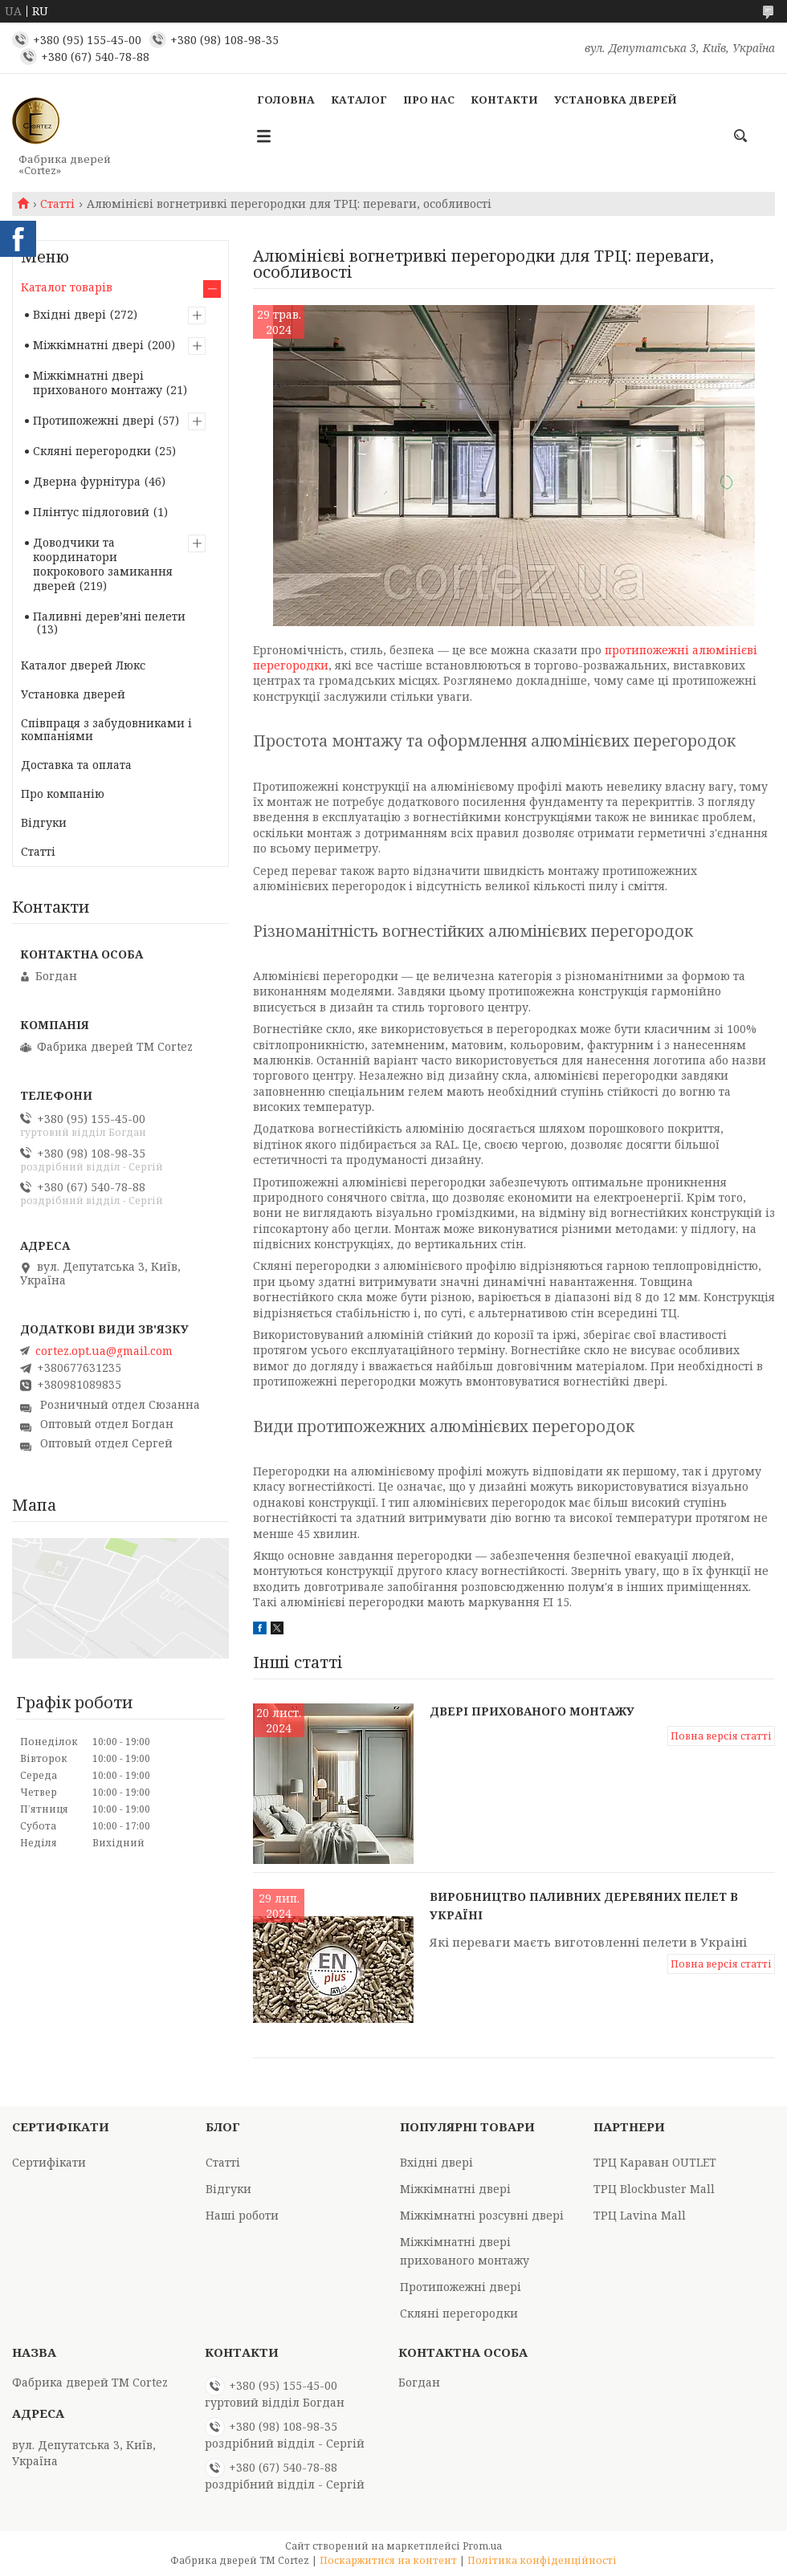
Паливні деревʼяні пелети (109, 616)
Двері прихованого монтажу (532, 1711)
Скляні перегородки (92, 450)
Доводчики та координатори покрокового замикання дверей (103, 564)
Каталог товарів (66, 287)
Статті (57, 203)
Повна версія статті (721, 1736)
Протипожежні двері (93, 420)
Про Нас (429, 99)
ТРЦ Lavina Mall (639, 2215)
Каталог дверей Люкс (83, 665)
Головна (286, 99)
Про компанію (62, 793)
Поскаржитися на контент (388, 2560)
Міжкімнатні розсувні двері (482, 2215)
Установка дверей (615, 99)
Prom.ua (482, 2546)
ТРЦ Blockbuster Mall (654, 2188)
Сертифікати (49, 2162)
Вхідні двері (69, 314)
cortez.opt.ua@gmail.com (104, 1351)
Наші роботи (242, 2215)
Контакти (504, 99)
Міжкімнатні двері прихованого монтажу (97, 382)
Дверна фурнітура (87, 481)
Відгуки (44, 822)
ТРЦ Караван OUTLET (654, 2162)
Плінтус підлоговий (91, 511)
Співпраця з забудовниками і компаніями (106, 729)
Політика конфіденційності (542, 2560)
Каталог (359, 99)
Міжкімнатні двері (88, 344)
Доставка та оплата (76, 764)
